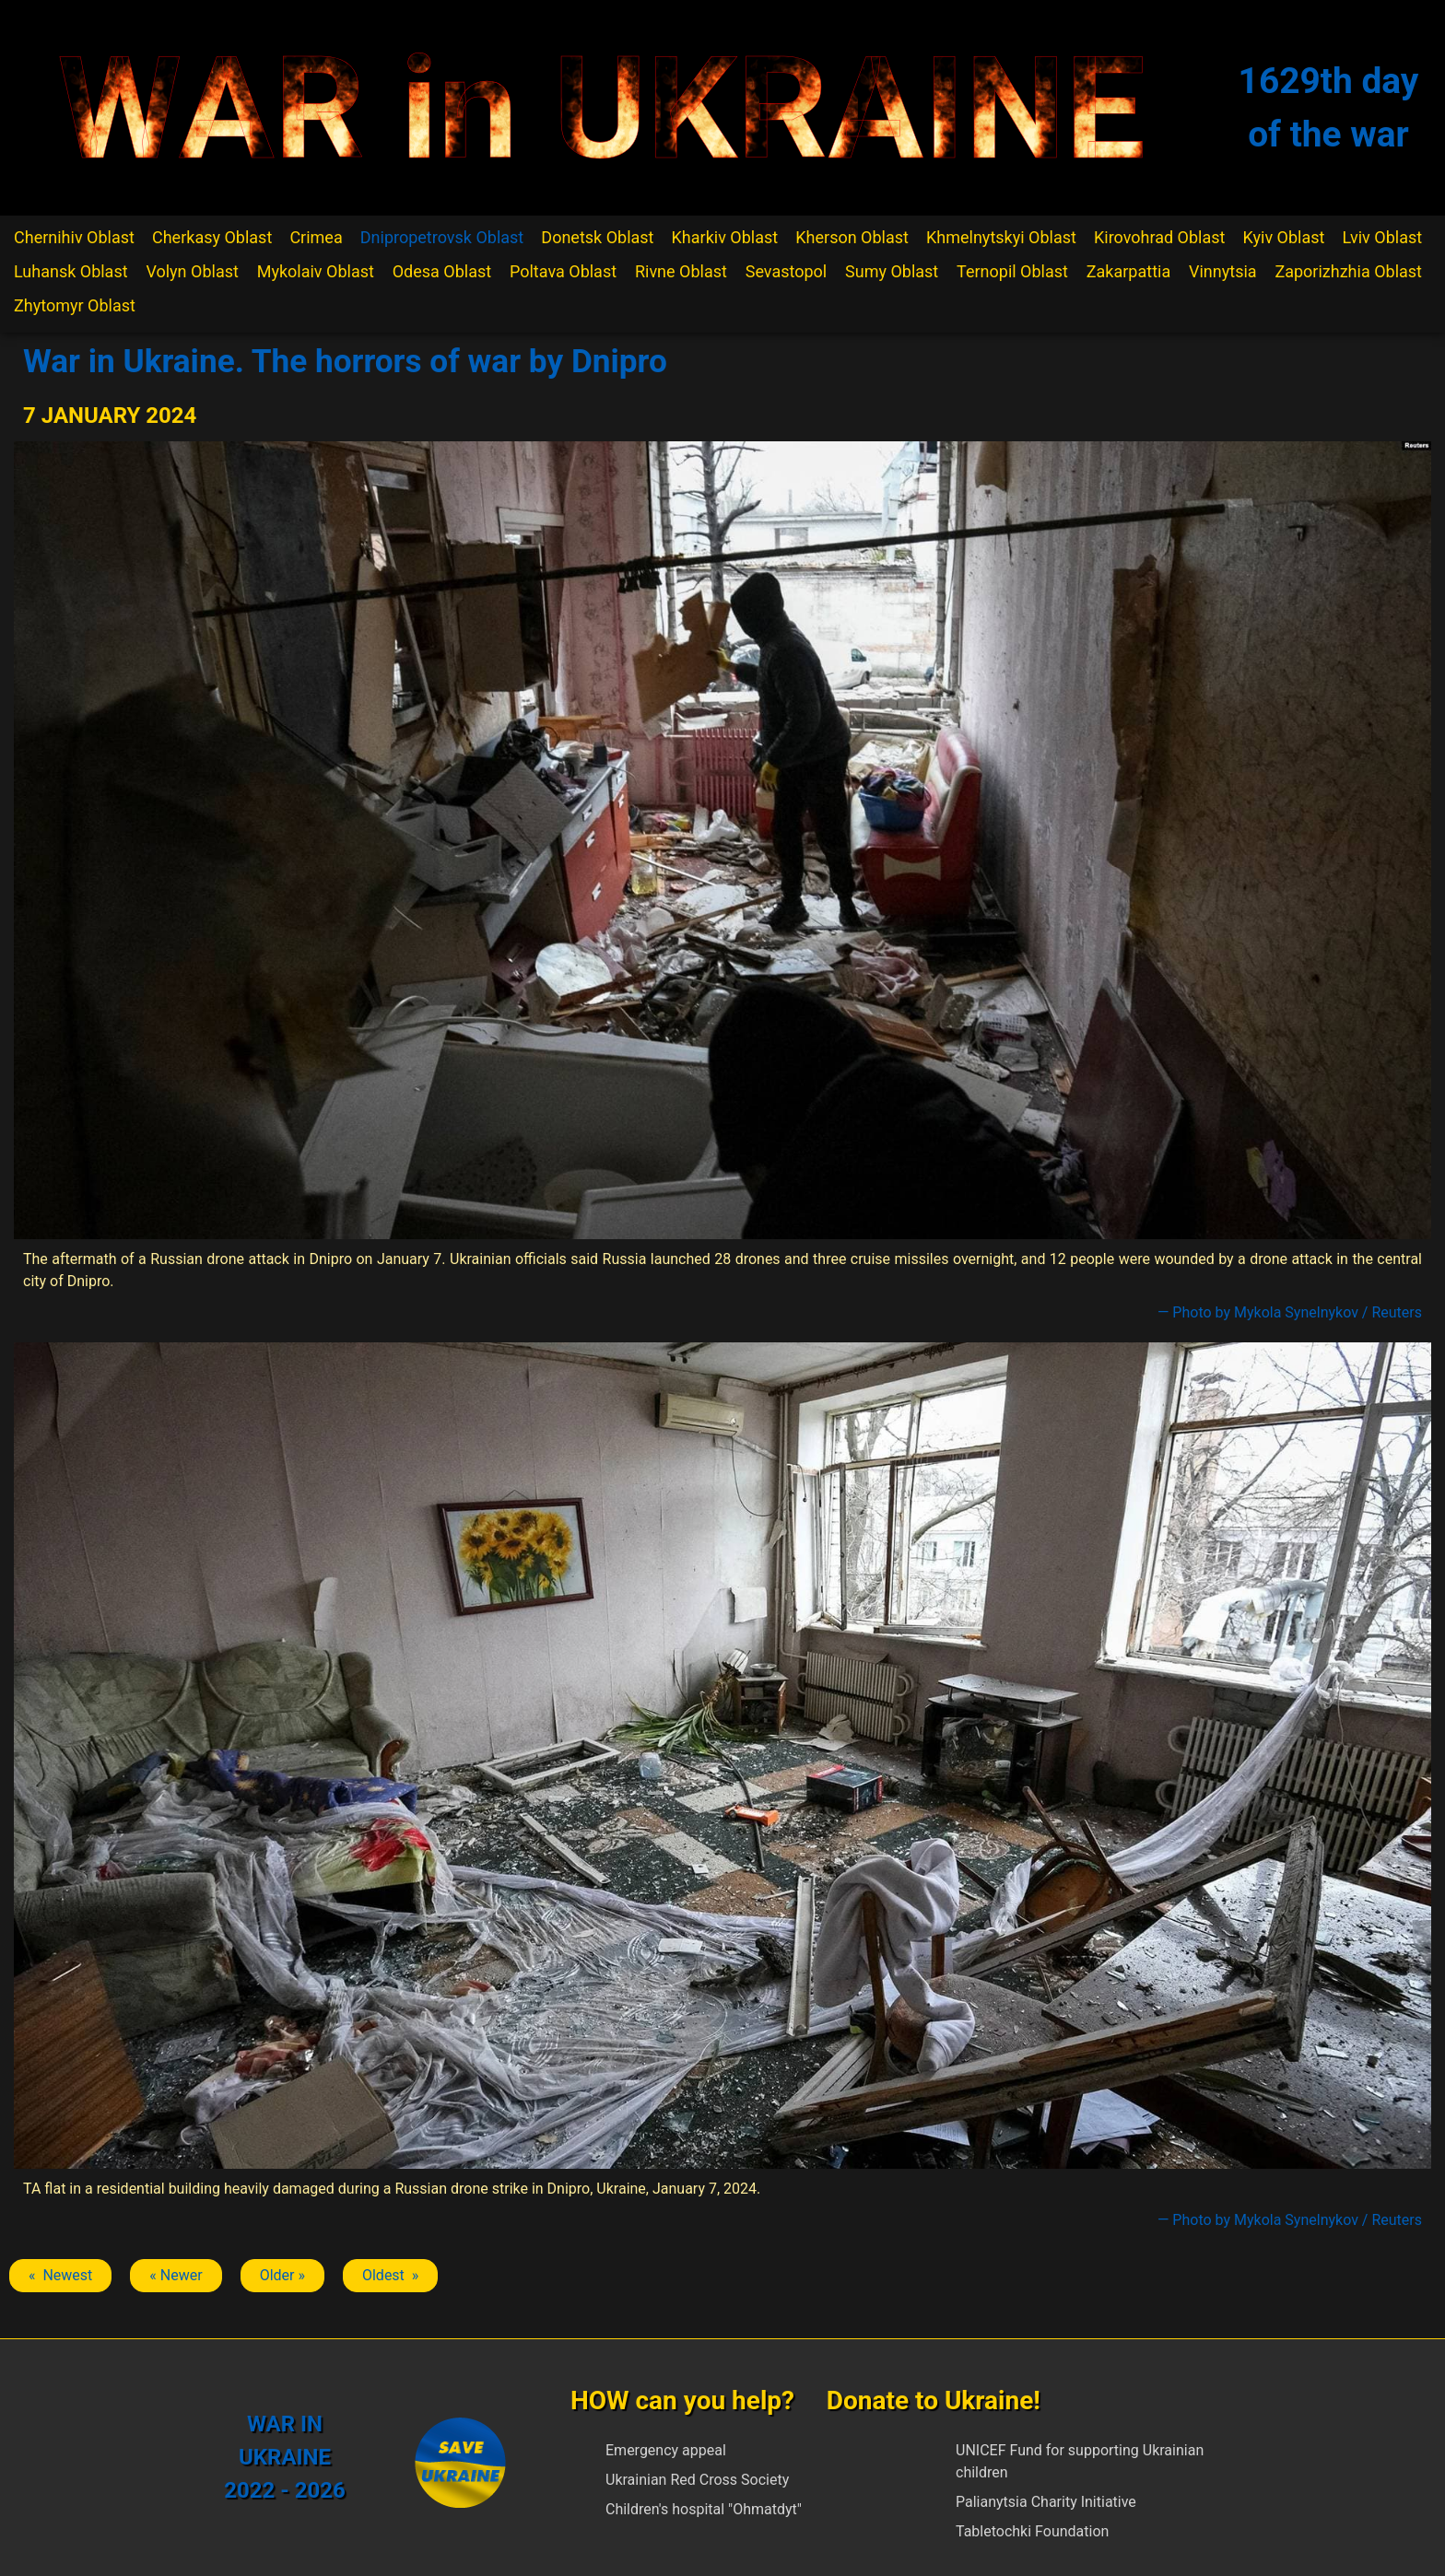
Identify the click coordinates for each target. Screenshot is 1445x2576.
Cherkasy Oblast (212, 237)
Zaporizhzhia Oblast (1348, 271)
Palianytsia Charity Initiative (1046, 2502)
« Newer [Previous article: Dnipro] (175, 2275)
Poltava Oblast (563, 271)
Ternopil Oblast (1012, 271)
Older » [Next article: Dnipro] (282, 2275)
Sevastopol (787, 271)
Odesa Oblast (442, 271)
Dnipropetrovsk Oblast (441, 237)
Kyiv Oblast (1284, 237)
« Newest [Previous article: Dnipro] (60, 2275)
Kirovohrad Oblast (1160, 237)
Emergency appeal (665, 2450)
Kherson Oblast (852, 237)
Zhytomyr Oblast (74, 305)
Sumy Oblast (891, 271)
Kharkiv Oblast (725, 237)
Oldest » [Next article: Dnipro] (390, 2275)
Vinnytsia (1223, 271)
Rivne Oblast (681, 271)
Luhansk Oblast (71, 271)
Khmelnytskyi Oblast (1001, 237)
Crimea (315, 237)
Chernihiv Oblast (74, 237)
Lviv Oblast (1382, 237)
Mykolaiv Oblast (315, 271)
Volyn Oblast (192, 271)
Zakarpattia (1128, 271)
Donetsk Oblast (597, 237)
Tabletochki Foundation (1032, 2531)
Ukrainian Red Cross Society (697, 2479)
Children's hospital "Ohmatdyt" (703, 2509)
